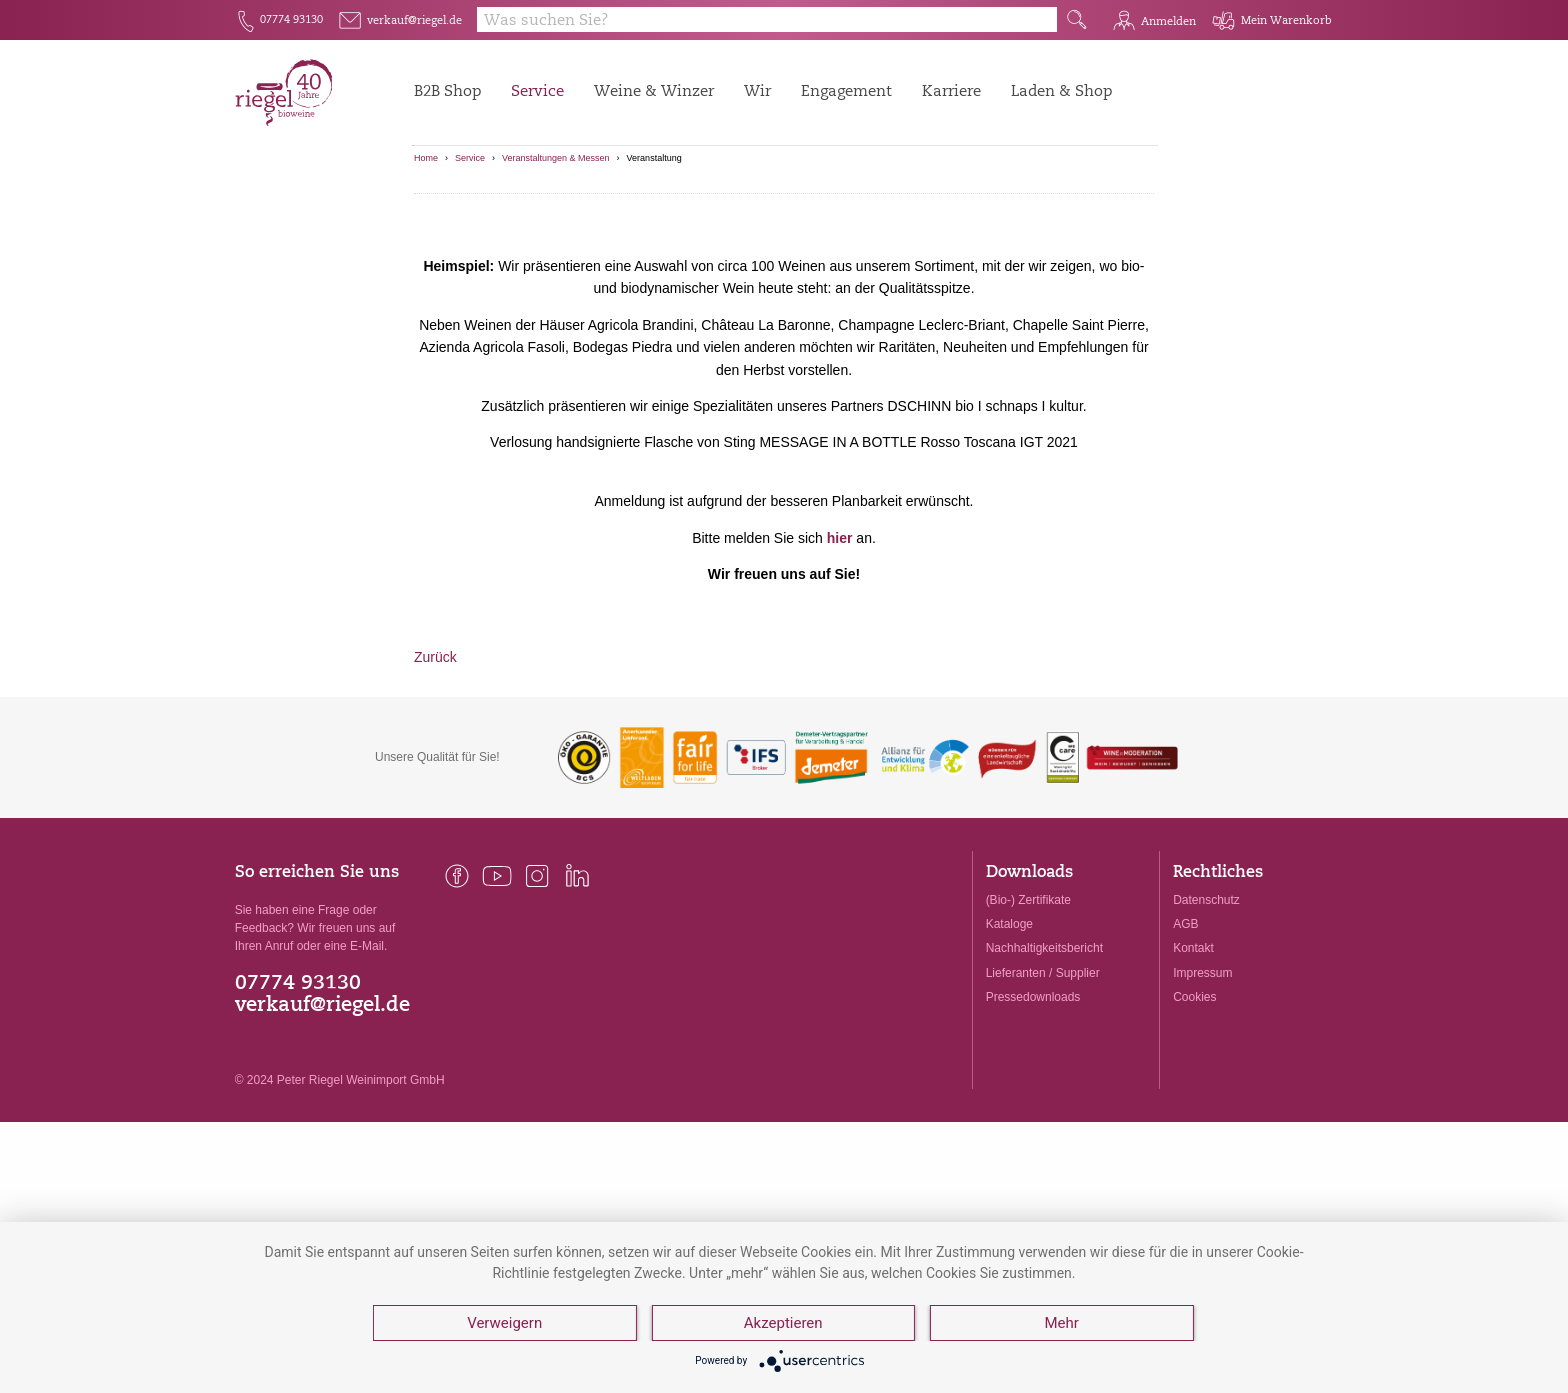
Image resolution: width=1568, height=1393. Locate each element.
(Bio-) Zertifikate (1028, 1001)
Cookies (1194, 1097)
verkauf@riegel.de (322, 1106)
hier (840, 638)
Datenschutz (1206, 1001)
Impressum (1202, 1073)
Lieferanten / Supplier (1043, 1073)
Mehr (1061, 1323)
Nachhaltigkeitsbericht (1044, 1049)
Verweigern (504, 1323)
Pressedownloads (1033, 1097)
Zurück (435, 758)
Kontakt (1193, 1049)
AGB (1185, 1025)
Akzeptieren (783, 1323)
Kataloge (1009, 1025)
